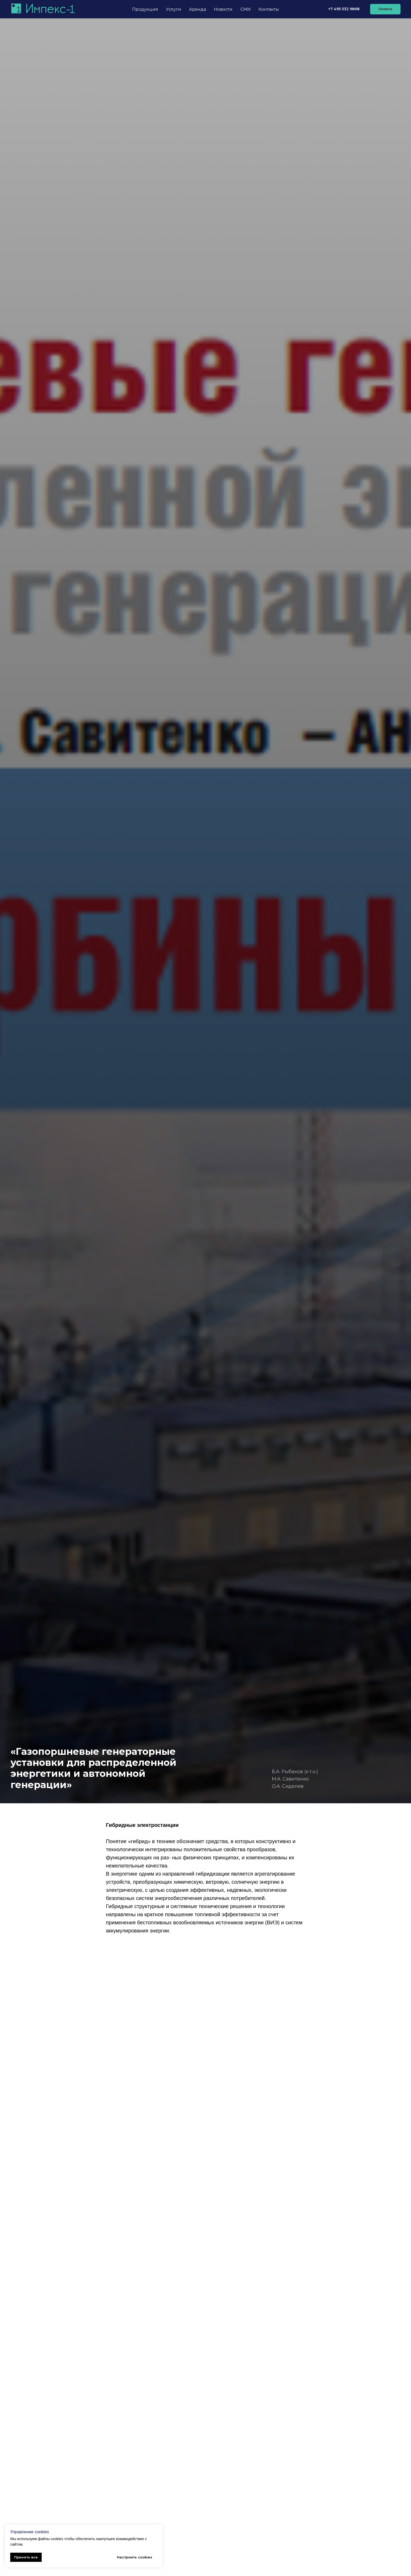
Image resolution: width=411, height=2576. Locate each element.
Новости (223, 9)
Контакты (268, 9)
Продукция (145, 9)
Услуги (173, 9)
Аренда (197, 9)
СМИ (245, 9)
